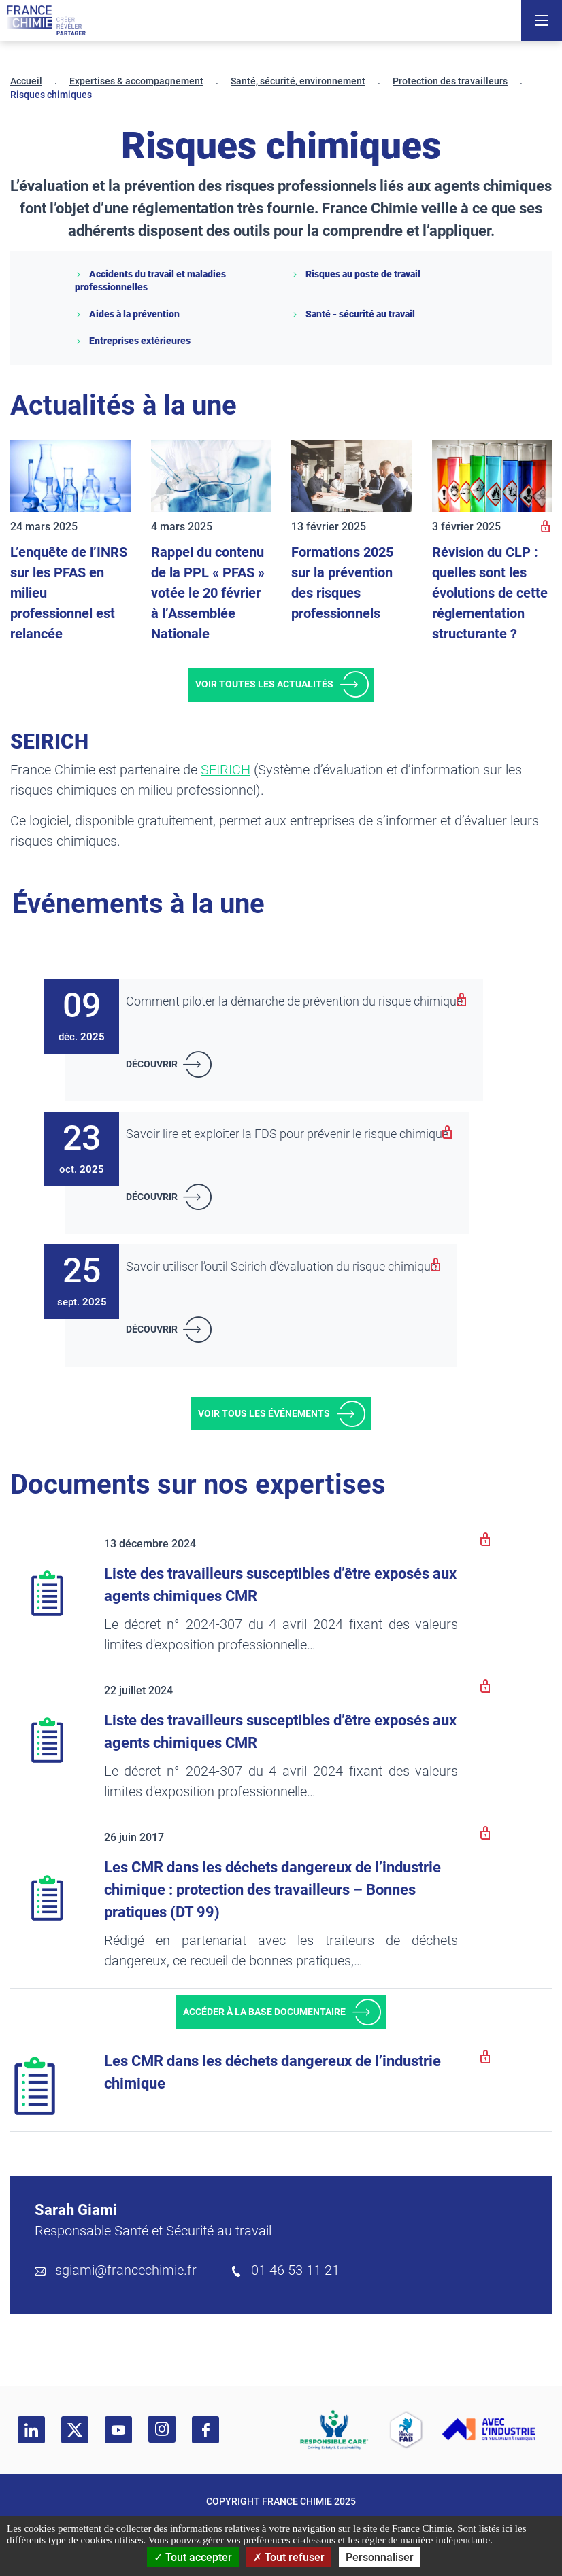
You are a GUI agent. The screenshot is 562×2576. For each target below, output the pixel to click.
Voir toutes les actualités (264, 684)
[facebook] (205, 2430)
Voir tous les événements (264, 1413)
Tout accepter (193, 2557)
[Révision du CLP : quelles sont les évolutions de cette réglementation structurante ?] (492, 476)
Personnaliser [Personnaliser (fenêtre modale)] (380, 2557)
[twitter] (74, 2430)
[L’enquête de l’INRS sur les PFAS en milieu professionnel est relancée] (70, 476)
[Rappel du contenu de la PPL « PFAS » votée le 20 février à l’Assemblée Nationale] (211, 476)
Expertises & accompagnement (136, 80)
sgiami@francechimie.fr (126, 2270)
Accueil (26, 80)
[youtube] (118, 2430)
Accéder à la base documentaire (264, 2011)
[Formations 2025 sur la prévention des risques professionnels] (351, 476)
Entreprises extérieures (133, 340)
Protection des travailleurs (450, 80)
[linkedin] (31, 2430)
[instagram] (162, 2429)
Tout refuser (289, 2557)
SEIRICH (225, 769)
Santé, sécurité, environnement (298, 80)
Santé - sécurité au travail (353, 314)
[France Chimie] (46, 20)
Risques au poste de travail (355, 274)
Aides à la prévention (127, 314)
